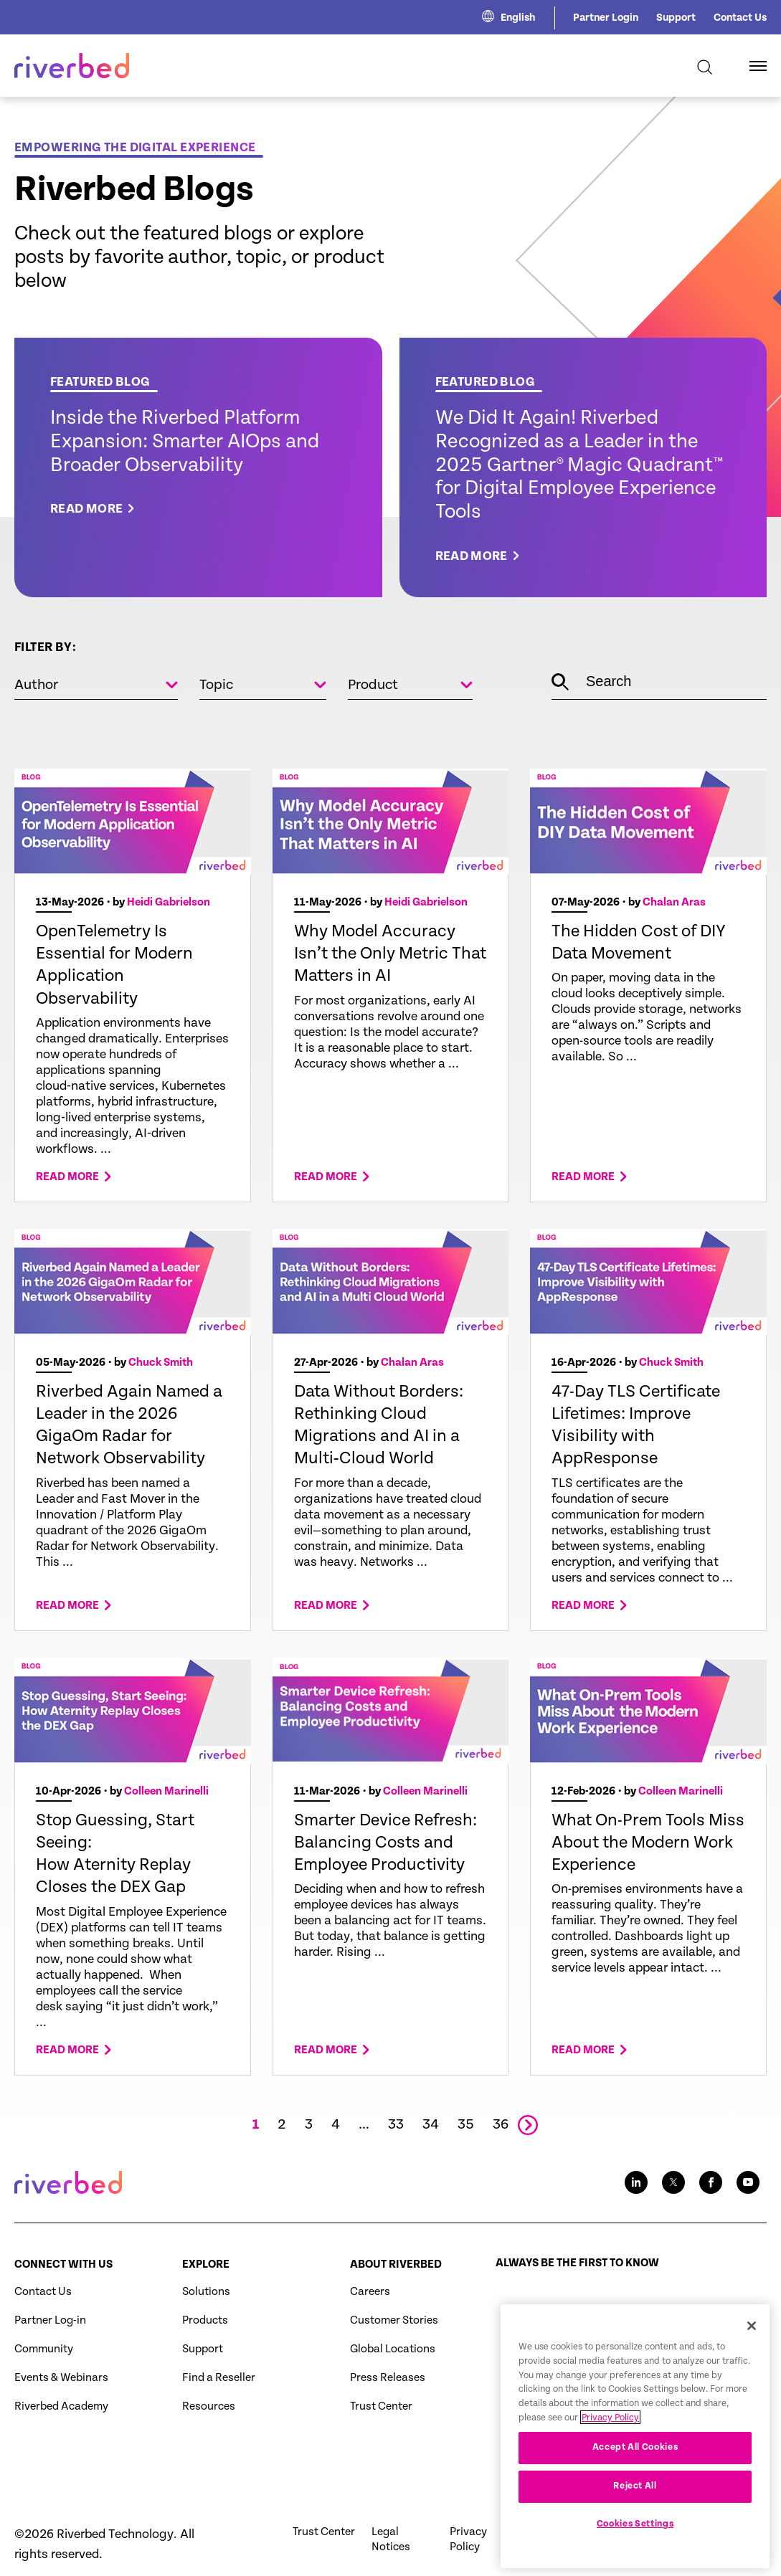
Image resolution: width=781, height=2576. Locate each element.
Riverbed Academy (61, 2406)
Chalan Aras (674, 902)
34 (430, 2125)
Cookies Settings (635, 2559)
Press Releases (387, 2378)
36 (500, 2125)
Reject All (635, 2521)
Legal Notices (390, 2539)
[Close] (751, 2361)
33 (396, 2125)
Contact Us (740, 17)
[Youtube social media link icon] (748, 2182)
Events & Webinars (61, 2378)
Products (205, 2320)
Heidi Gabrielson (168, 902)
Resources (208, 2406)
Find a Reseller (218, 2378)
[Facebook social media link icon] (710, 2182)
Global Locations (392, 2349)
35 (466, 2125)
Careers (370, 2292)
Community (43, 2349)
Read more (67, 1177)
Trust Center (381, 2406)
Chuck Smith (160, 1362)
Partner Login (605, 17)
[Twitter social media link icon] (673, 2182)
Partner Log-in (50, 2320)
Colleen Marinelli (166, 1791)
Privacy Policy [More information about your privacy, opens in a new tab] (610, 2452)
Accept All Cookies (635, 2482)
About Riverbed (396, 2264)
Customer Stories (394, 2320)
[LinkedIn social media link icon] (636, 2182)
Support (676, 17)
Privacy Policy (468, 2539)
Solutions (206, 2292)
